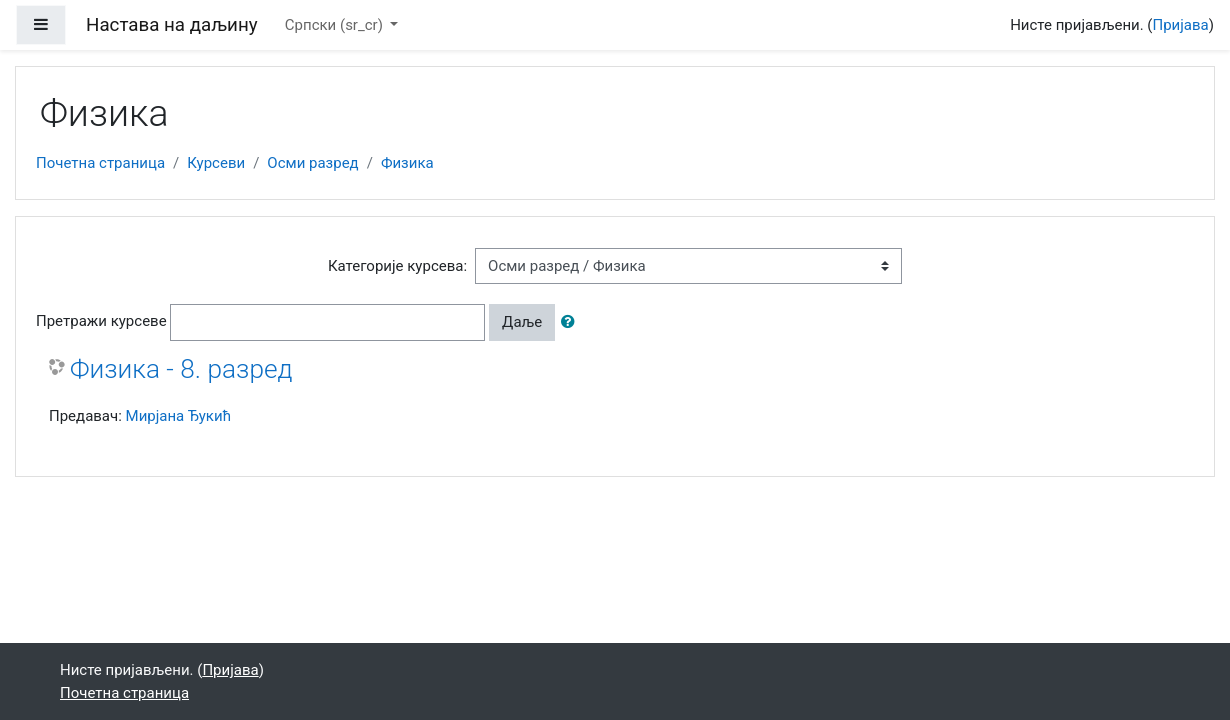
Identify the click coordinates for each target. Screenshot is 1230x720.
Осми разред (312, 163)
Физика (407, 163)
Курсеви (216, 163)
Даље (522, 322)
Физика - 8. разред (181, 369)
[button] (572, 322)
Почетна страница (100, 163)
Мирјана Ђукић (179, 416)
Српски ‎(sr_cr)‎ (336, 25)
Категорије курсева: (397, 266)
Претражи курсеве (101, 321)
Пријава (1181, 25)
